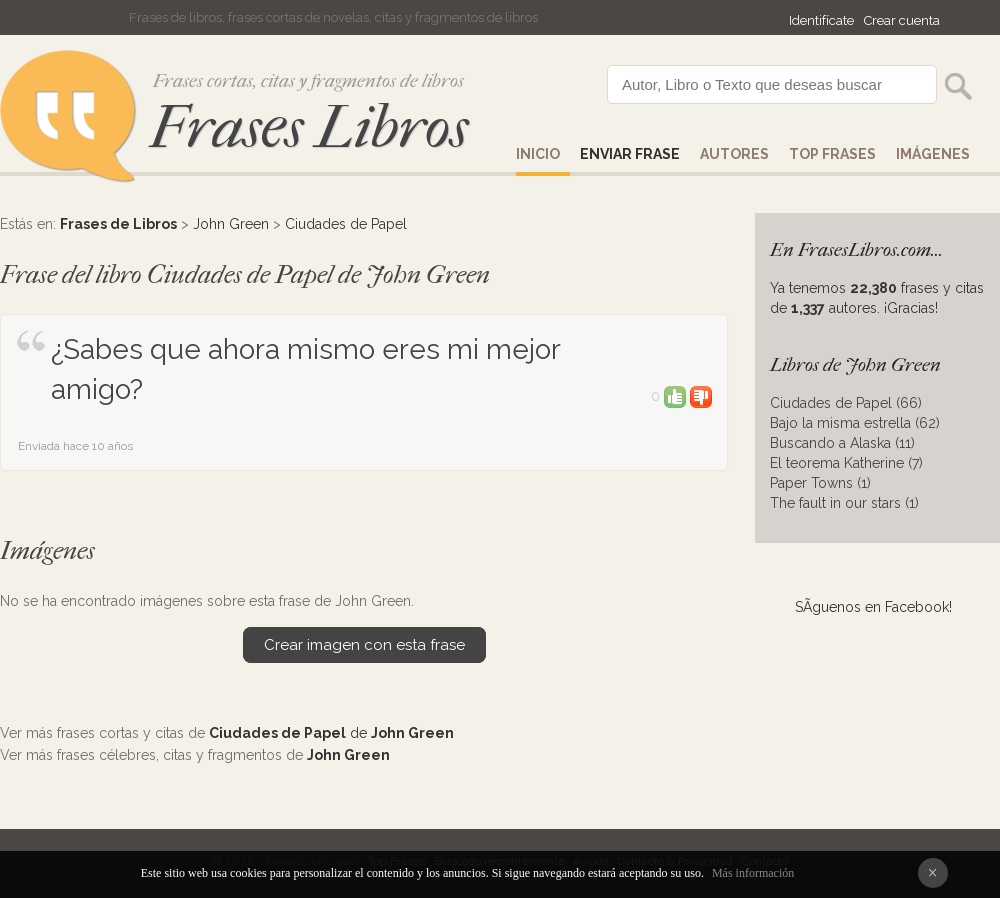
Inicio (538, 154)
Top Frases (832, 154)
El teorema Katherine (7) (846, 463)
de (331, 733)
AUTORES (734, 154)
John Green (231, 224)
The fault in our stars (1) (844, 503)
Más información (753, 873)
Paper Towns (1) (820, 483)
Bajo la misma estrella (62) (855, 423)
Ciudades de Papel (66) (846, 403)
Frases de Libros (118, 224)
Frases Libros (309, 127)
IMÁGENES (933, 154)
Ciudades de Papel (346, 224)
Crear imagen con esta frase (364, 645)
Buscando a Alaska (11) (842, 443)
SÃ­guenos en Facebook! (873, 607)
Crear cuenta (902, 20)
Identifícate (821, 20)
